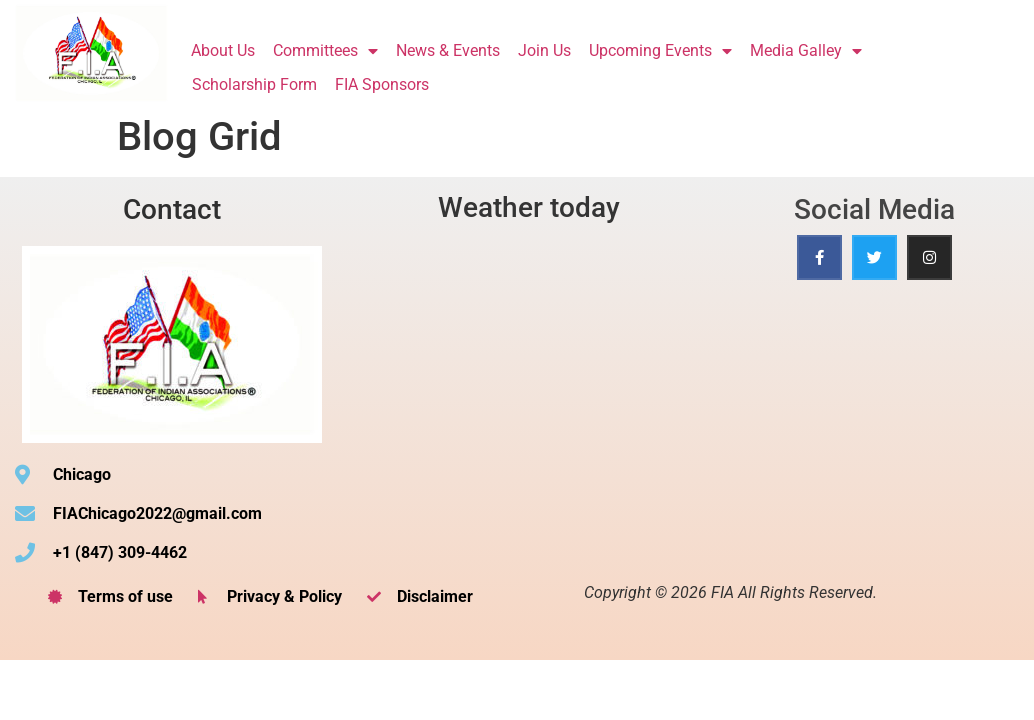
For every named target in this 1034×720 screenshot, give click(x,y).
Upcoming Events (660, 51)
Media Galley (806, 51)
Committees (325, 51)
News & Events (448, 50)
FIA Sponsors (382, 84)
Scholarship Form (254, 84)
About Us (223, 50)
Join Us (544, 50)
